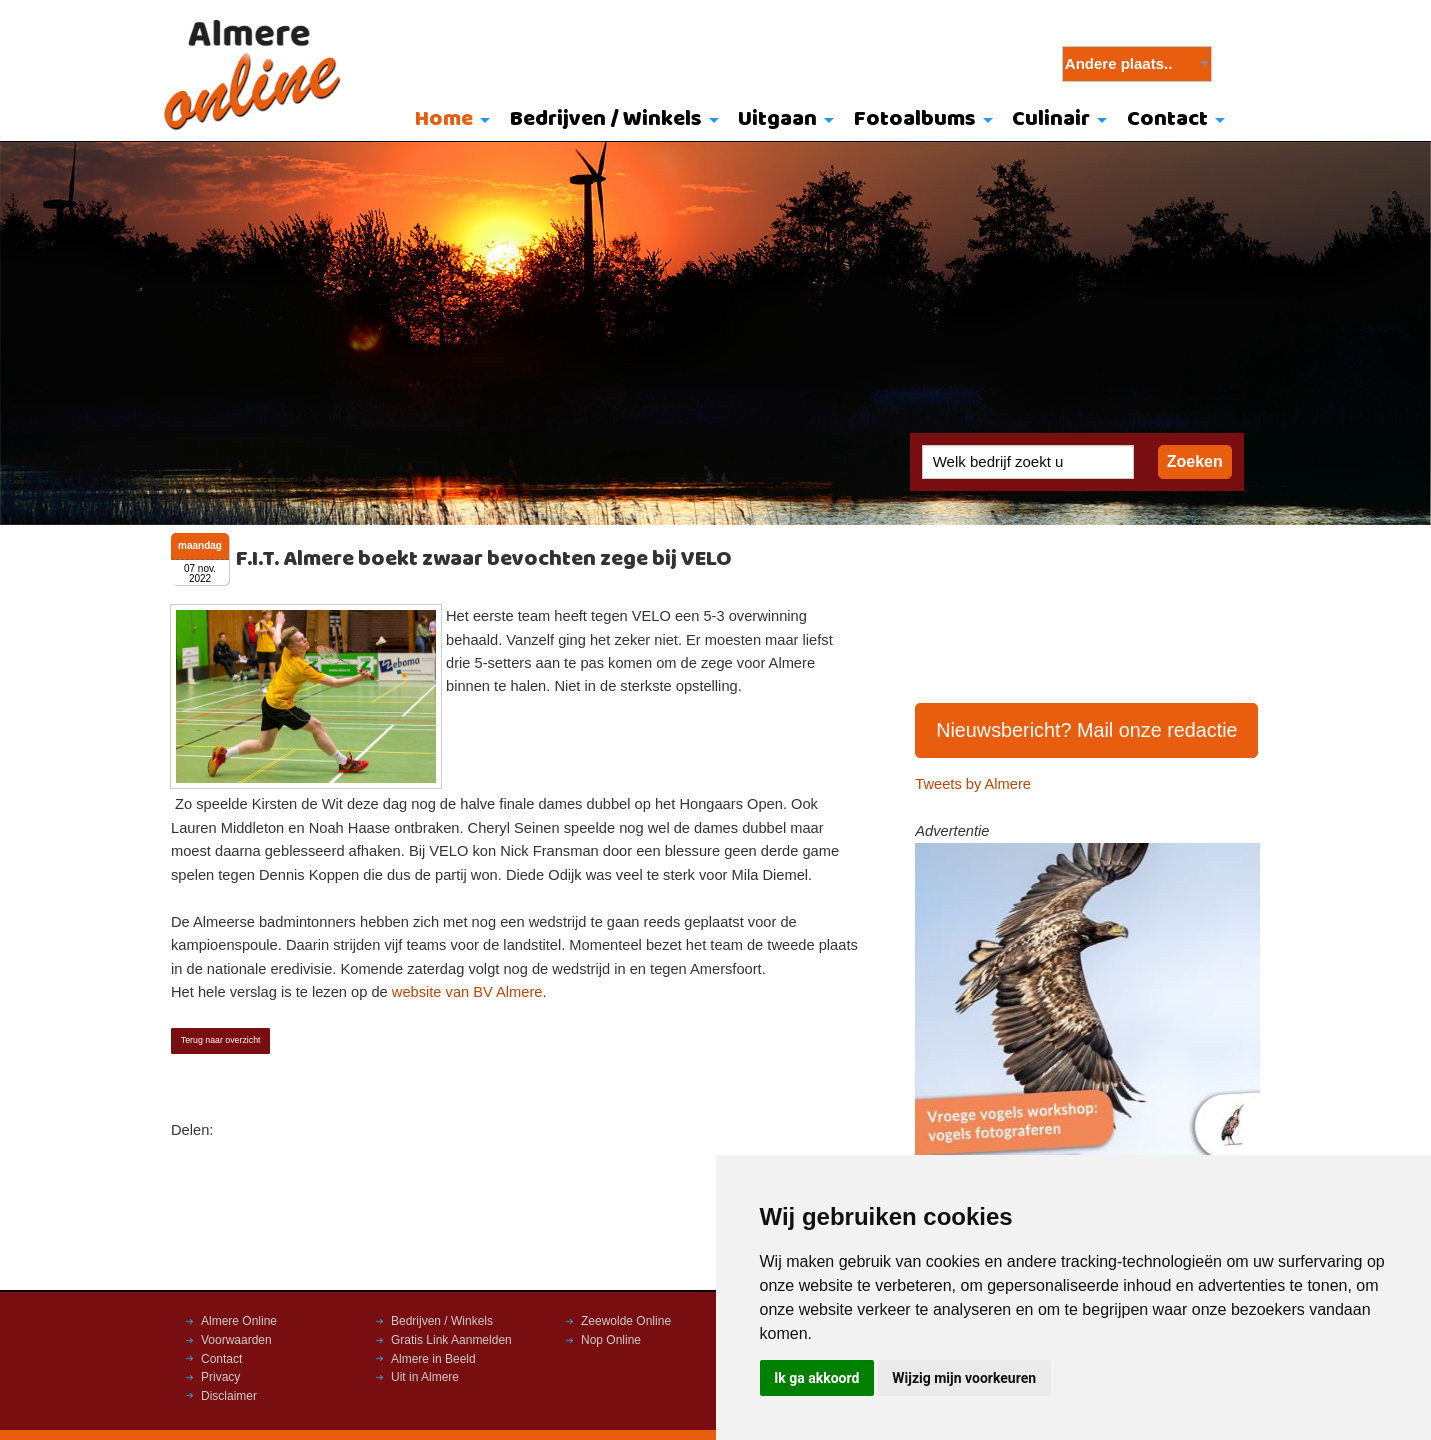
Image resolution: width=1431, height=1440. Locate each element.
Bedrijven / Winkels (606, 119)
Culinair (1051, 119)
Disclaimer (229, 1396)
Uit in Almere (425, 1377)
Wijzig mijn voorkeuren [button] (964, 1378)
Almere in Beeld (433, 1359)
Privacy (220, 1377)
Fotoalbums (915, 119)
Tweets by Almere (973, 784)
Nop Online (611, 1340)
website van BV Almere (467, 992)
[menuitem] (447, 121)
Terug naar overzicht (221, 1040)
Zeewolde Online (626, 1321)
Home (444, 119)
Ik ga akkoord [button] (816, 1378)
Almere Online (239, 1321)
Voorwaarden (236, 1340)
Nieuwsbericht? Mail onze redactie (1087, 730)
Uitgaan (777, 119)
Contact (1167, 119)
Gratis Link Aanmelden (451, 1340)
